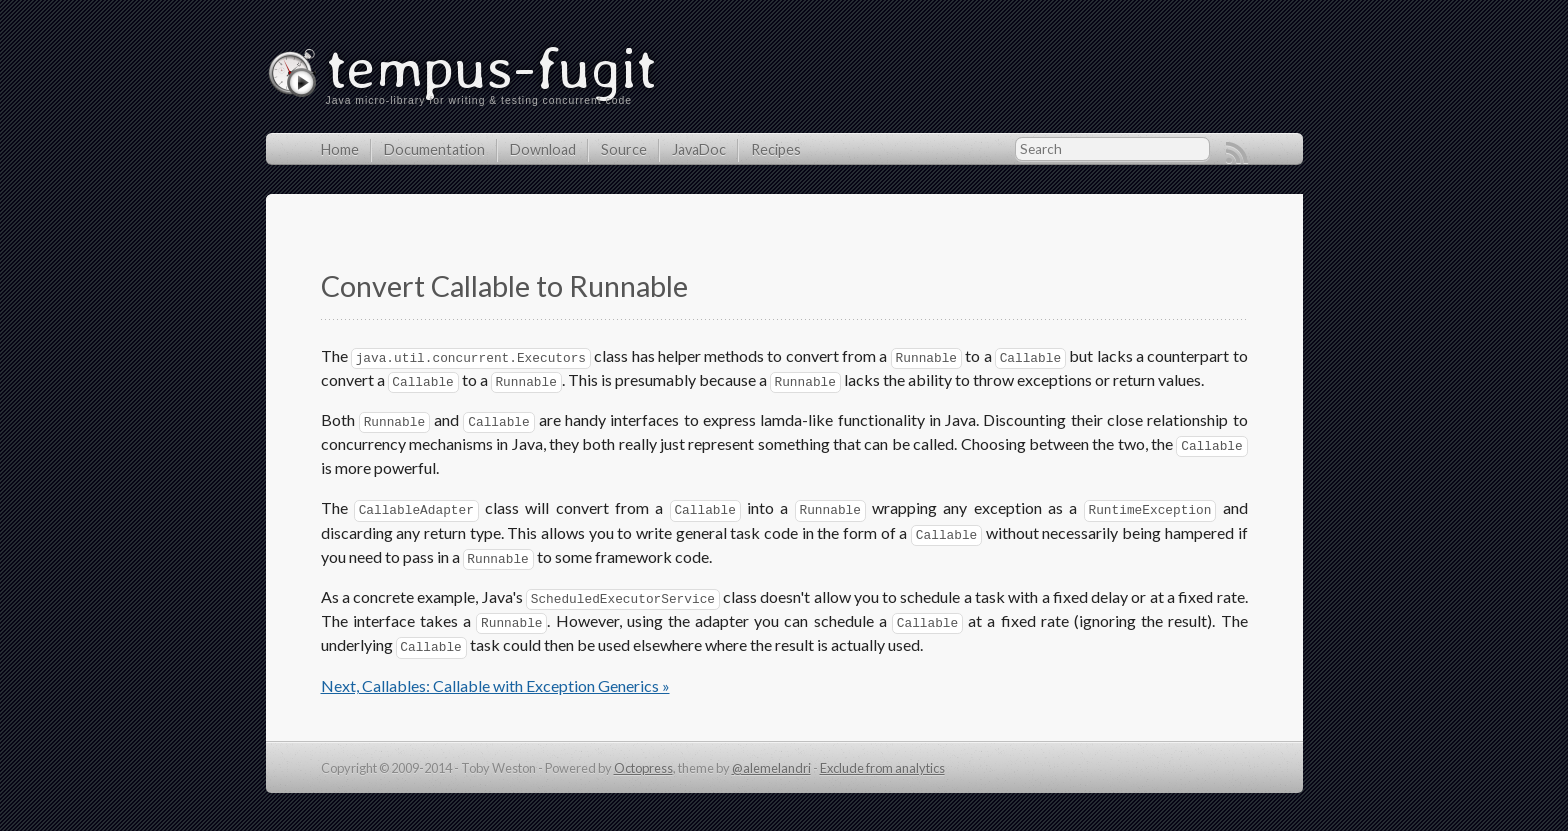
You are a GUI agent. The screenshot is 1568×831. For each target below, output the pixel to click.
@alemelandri (771, 768)
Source (624, 149)
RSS (1237, 153)
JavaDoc (699, 149)
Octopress (643, 768)
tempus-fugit (491, 67)
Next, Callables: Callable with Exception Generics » (495, 685)
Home (340, 149)
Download (543, 149)
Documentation (434, 149)
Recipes (776, 149)
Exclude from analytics (882, 768)
